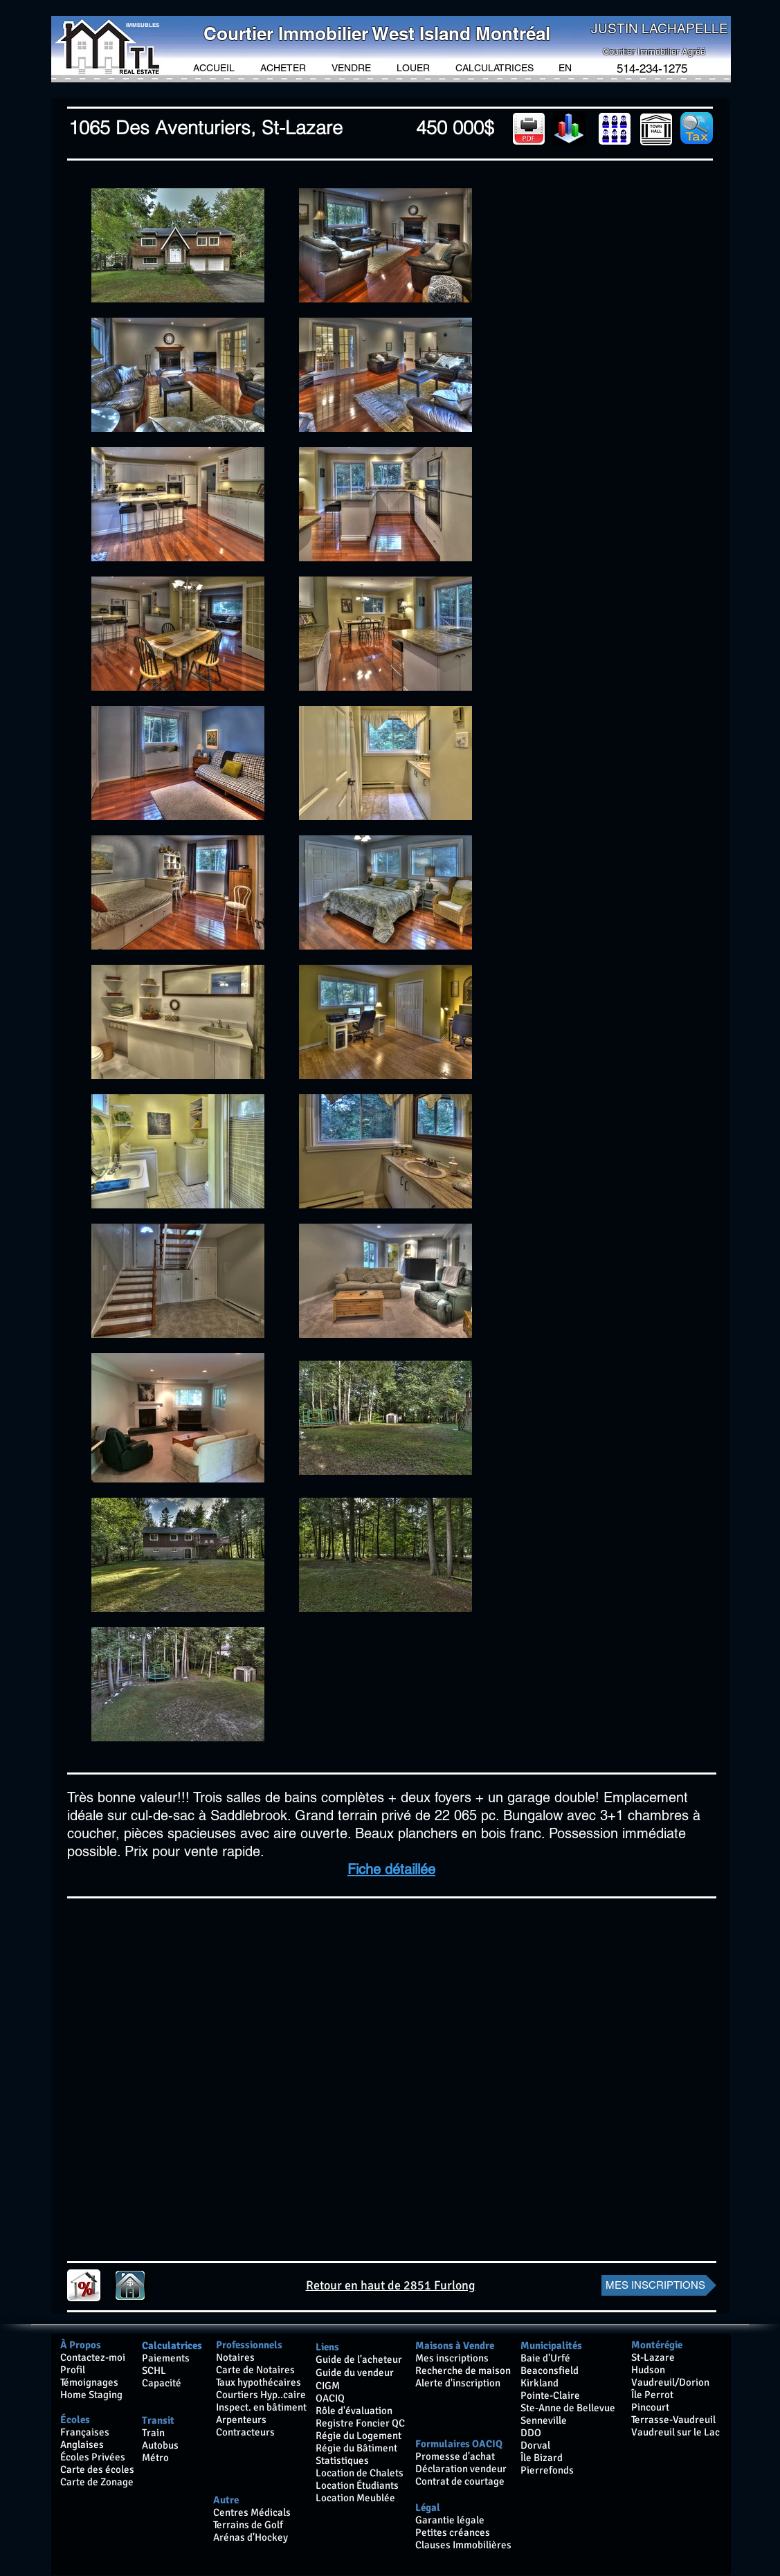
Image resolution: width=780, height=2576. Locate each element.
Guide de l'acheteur (359, 2359)
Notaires (235, 2357)
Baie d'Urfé (545, 2358)
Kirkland (539, 2383)
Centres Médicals (252, 2512)
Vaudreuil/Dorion (670, 2382)
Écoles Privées (92, 2457)
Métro (155, 2457)
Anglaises (82, 2444)
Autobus (160, 2445)
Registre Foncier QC (360, 2423)
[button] (283, 68)
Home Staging (91, 2394)
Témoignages (89, 2382)
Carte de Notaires (255, 2370)
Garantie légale (449, 2520)
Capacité (161, 2383)
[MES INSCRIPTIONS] (658, 2285)
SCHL (154, 2370)
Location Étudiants (357, 2485)
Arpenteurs (241, 2419)
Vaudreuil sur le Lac (675, 2432)
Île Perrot (652, 2394)
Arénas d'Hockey (250, 2537)
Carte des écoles (97, 2469)
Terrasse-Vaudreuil (673, 2419)
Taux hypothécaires (258, 2382)
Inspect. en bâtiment (261, 2407)
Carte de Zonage (97, 2482)
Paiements (166, 2358)
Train (153, 2433)
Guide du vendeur (355, 2372)
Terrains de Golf (249, 2525)
